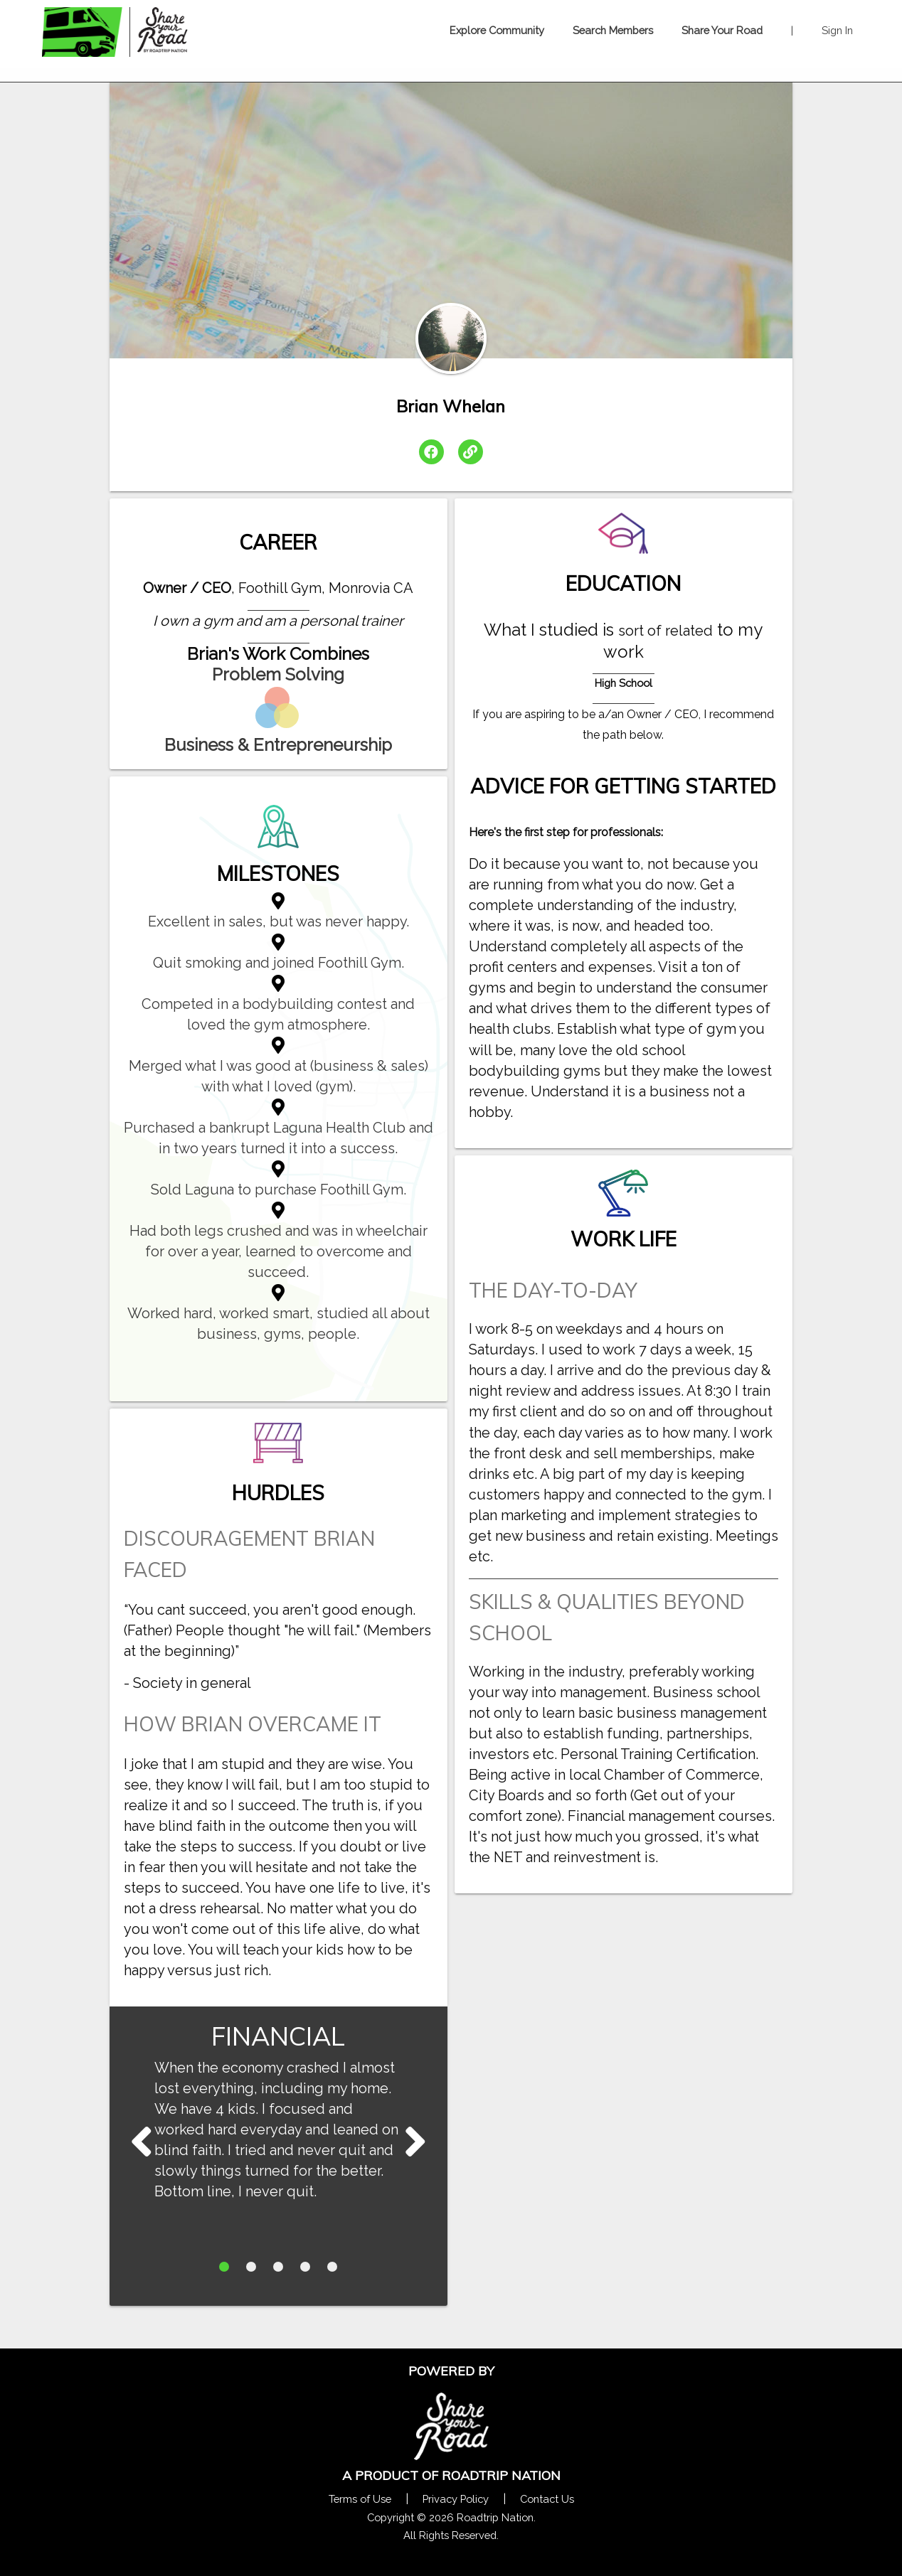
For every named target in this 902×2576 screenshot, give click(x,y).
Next (141, 2141)
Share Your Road (722, 30)
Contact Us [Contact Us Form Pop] (547, 2499)
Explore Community (497, 30)
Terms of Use (360, 2499)
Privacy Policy (456, 2499)
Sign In (837, 30)
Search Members (613, 30)
